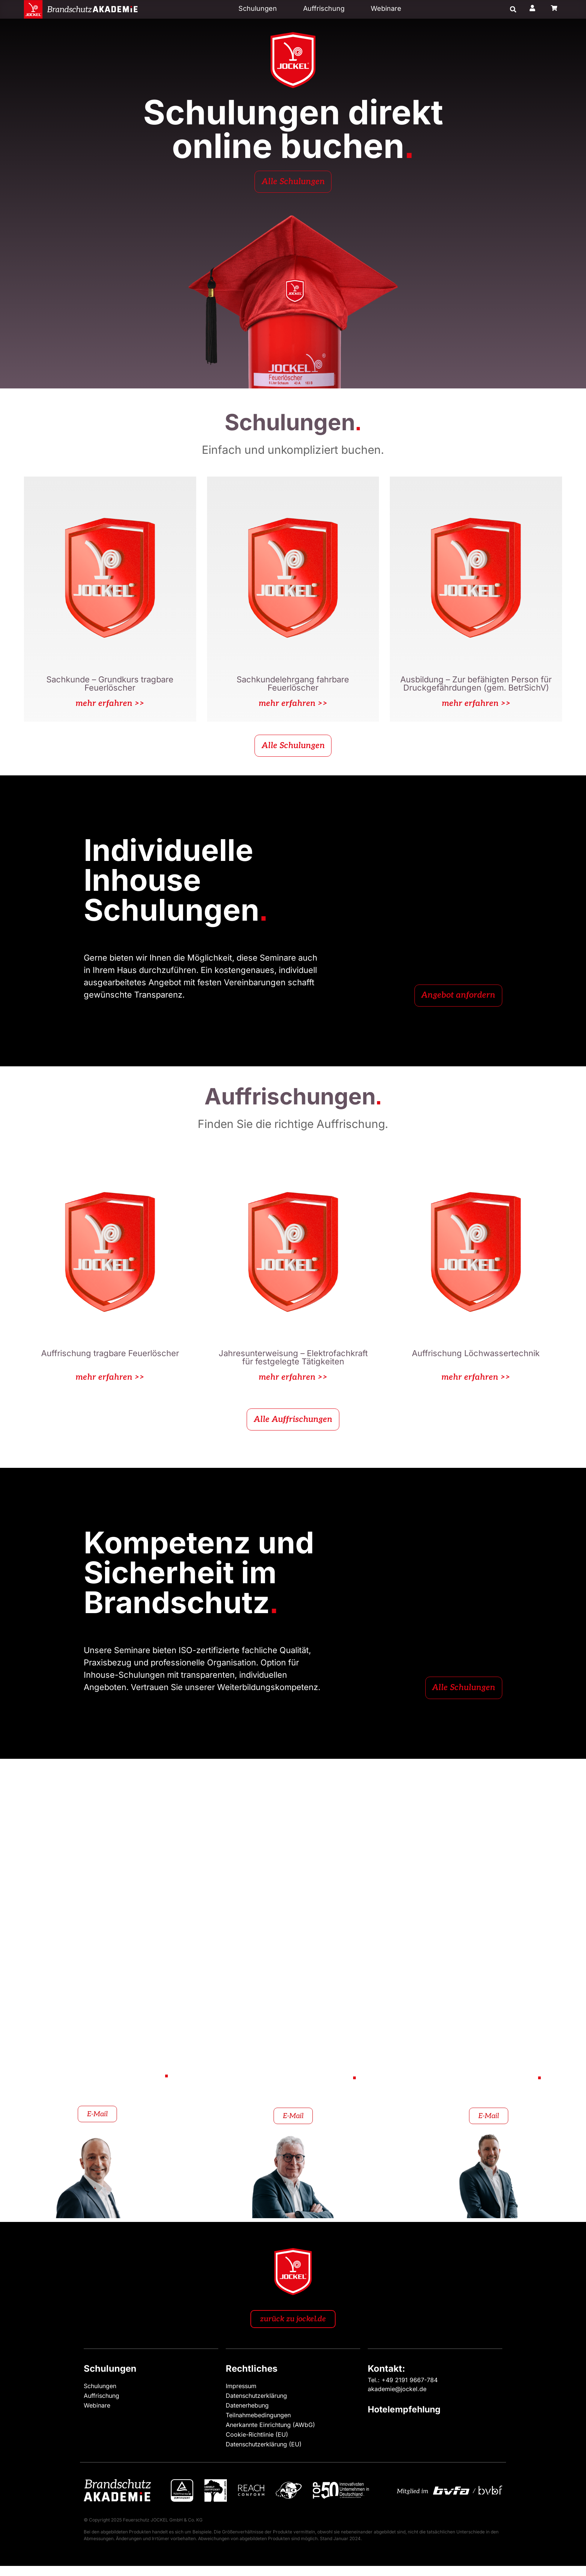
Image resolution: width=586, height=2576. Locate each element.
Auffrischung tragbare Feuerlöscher (110, 1361)
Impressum (241, 2395)
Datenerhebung (247, 2415)
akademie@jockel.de (397, 2399)
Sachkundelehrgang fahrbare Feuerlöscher (293, 687)
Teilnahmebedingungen (258, 2424)
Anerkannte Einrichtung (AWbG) (270, 2434)
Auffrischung (324, 8)
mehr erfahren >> (109, 707)
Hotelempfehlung (404, 2419)
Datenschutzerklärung (256, 2405)
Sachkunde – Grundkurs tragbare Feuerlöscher (109, 687)
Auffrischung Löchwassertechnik (476, 1361)
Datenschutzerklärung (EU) (264, 2454)
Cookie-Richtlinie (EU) (257, 2444)
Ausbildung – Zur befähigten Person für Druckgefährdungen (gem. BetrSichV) (476, 687)
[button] (513, 9)
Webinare (386, 8)
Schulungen (257, 8)
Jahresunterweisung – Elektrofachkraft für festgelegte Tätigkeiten (292, 1365)
